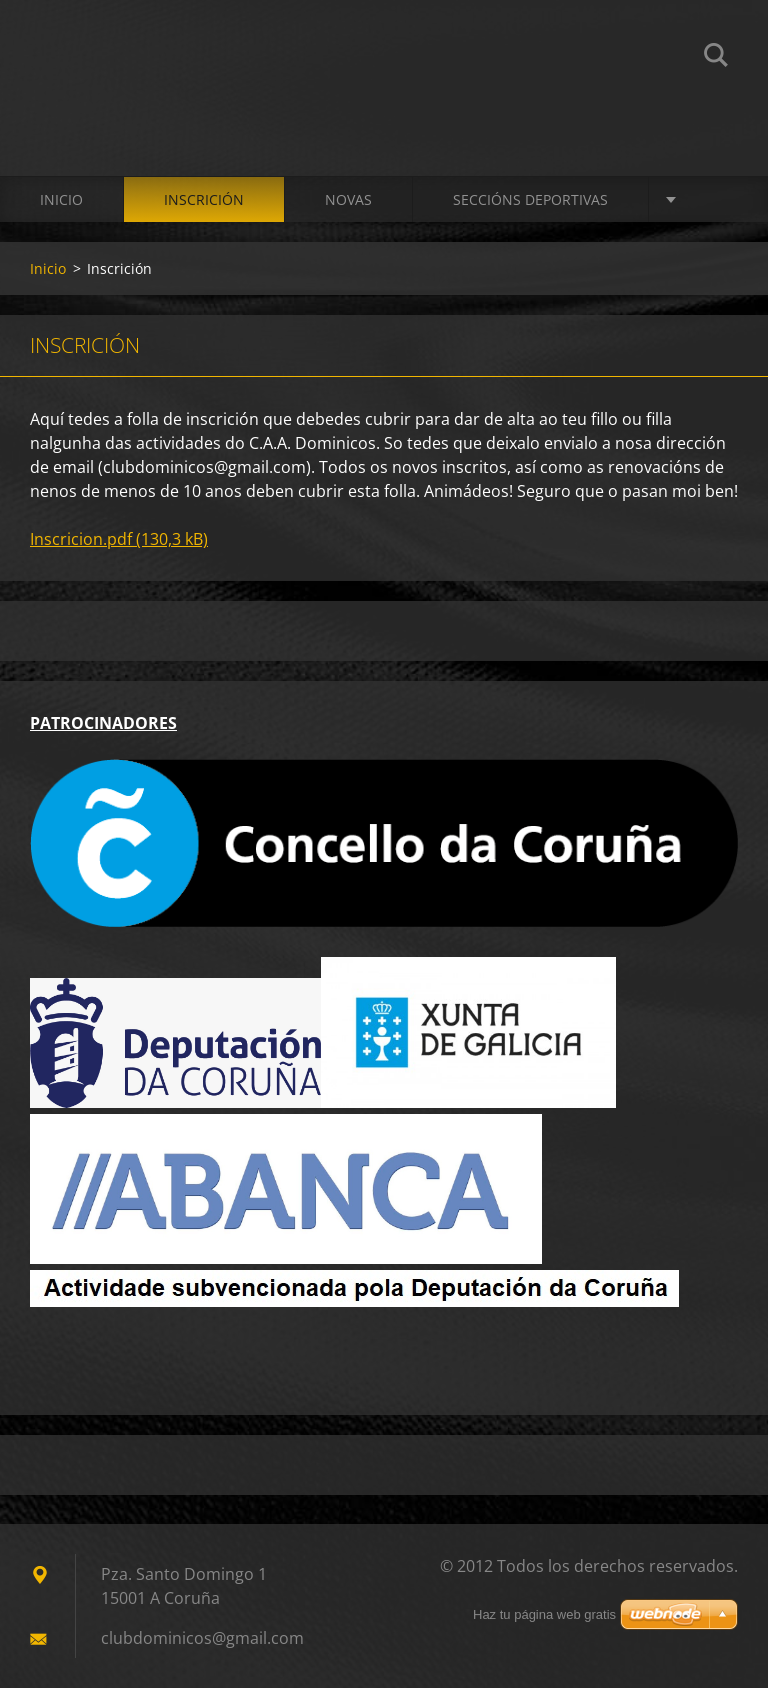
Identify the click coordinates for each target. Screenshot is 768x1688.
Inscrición (204, 199)
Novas (348, 199)
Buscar (716, 58)
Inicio (61, 199)
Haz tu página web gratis (544, 1614)
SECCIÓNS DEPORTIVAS (530, 199)
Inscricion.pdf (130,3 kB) (119, 539)
